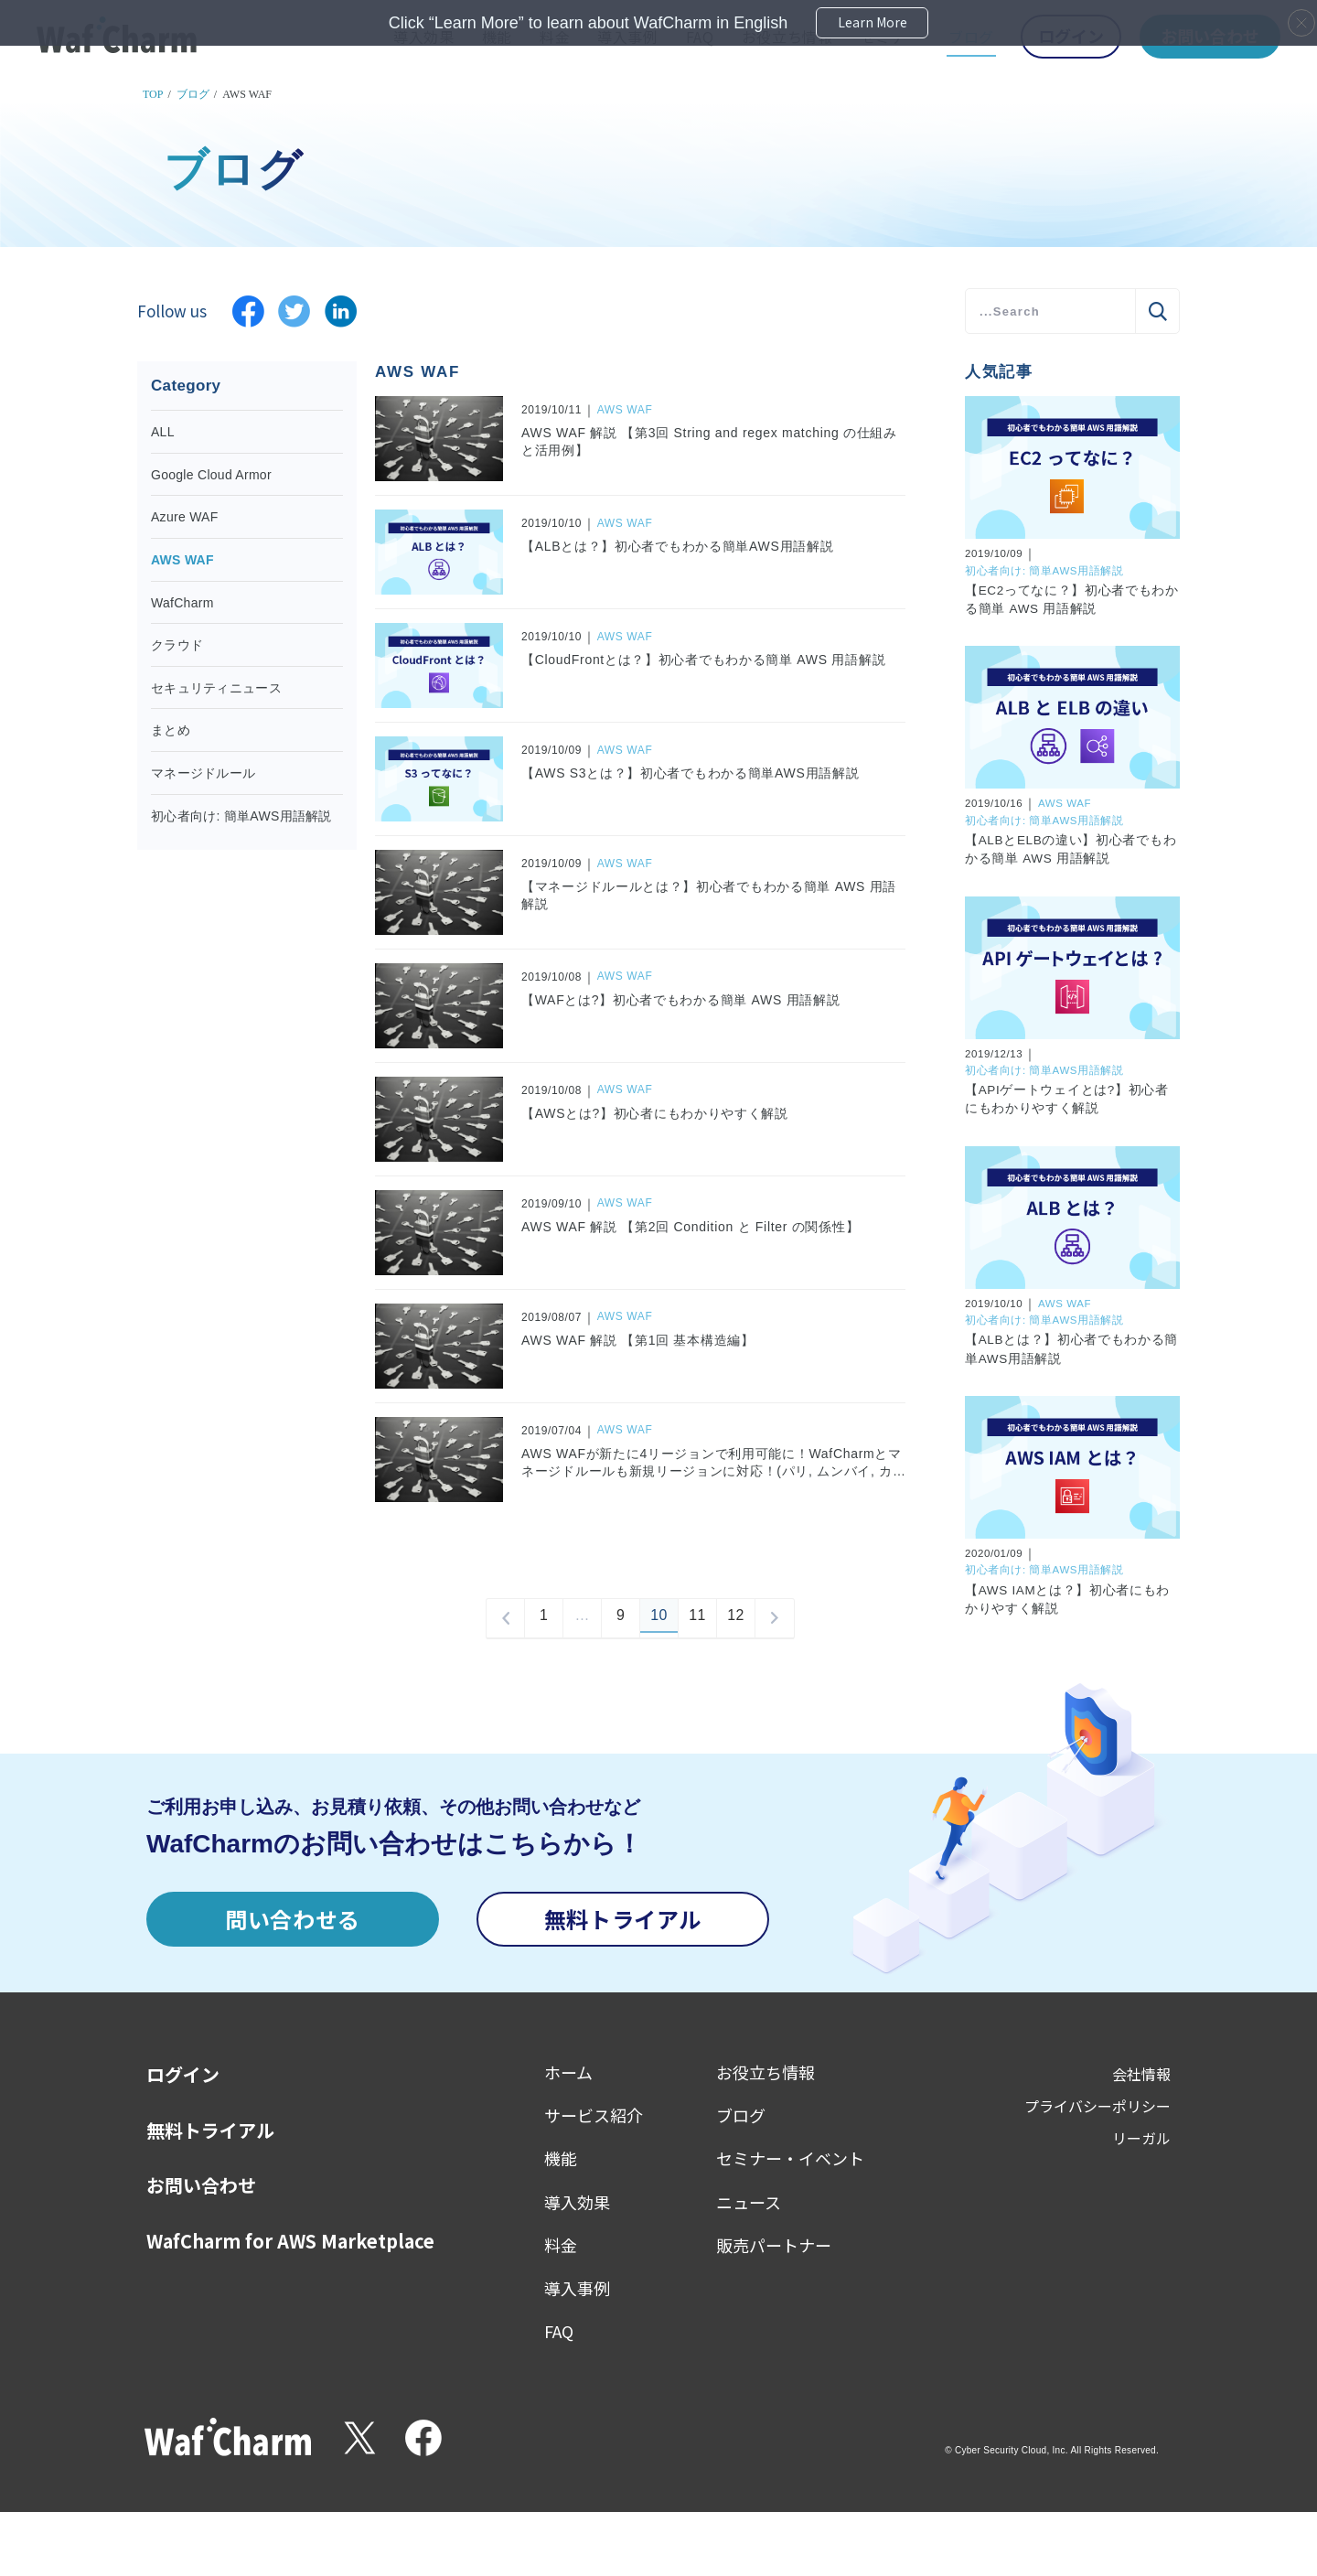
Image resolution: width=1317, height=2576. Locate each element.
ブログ (193, 94)
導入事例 (577, 2288)
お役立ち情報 (765, 2072)
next (774, 1618)
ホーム (568, 2072)
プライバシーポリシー (1097, 2106)
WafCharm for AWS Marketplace (290, 2241)
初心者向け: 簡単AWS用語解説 (241, 816)
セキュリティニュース (216, 688)
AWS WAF (182, 560)
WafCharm (182, 603)
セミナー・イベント (790, 2158)
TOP (153, 94)
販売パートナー (773, 2245)
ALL (163, 431)
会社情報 (1141, 2074)
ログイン (183, 2075)
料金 (560, 2245)
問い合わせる (292, 1919)
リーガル (1141, 2138)
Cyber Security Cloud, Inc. (1011, 2450)
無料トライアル (622, 1919)
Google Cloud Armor (211, 474)
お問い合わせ (201, 2185)
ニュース (748, 2202)
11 (697, 1618)
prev (505, 1618)
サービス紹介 (593, 2115)
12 (735, 1618)
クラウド (177, 645)
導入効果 (577, 2202)
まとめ (170, 730)
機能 (560, 2158)
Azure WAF (185, 517)
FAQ (558, 2331)
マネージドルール (203, 773)
